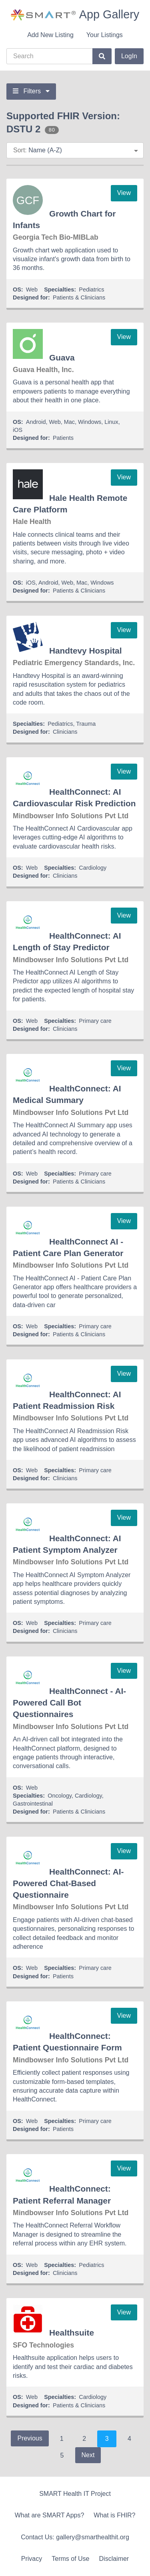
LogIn (129, 56)
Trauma (86, 724)
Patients (63, 438)
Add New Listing (50, 35)
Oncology (60, 1795)
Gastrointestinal (33, 1803)
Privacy (31, 2558)
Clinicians (65, 732)
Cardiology (92, 868)
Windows (89, 422)
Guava (62, 357)
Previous (29, 2438)
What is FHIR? (114, 2515)
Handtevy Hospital (85, 650)
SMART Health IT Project (75, 2493)
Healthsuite (71, 2332)
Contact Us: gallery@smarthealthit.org (75, 2537)
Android (36, 422)
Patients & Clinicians (79, 297)
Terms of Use (70, 2558)
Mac (69, 422)
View (124, 192)
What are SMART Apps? (49, 2515)
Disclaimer (114, 2558)
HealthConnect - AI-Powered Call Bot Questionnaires (69, 1702)
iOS (17, 430)
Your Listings (104, 35)
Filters (31, 91)
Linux (111, 422)
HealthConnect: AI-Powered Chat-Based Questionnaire (68, 1883)
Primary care (95, 1021)
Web (32, 289)
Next (88, 2455)
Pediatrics (91, 289)
